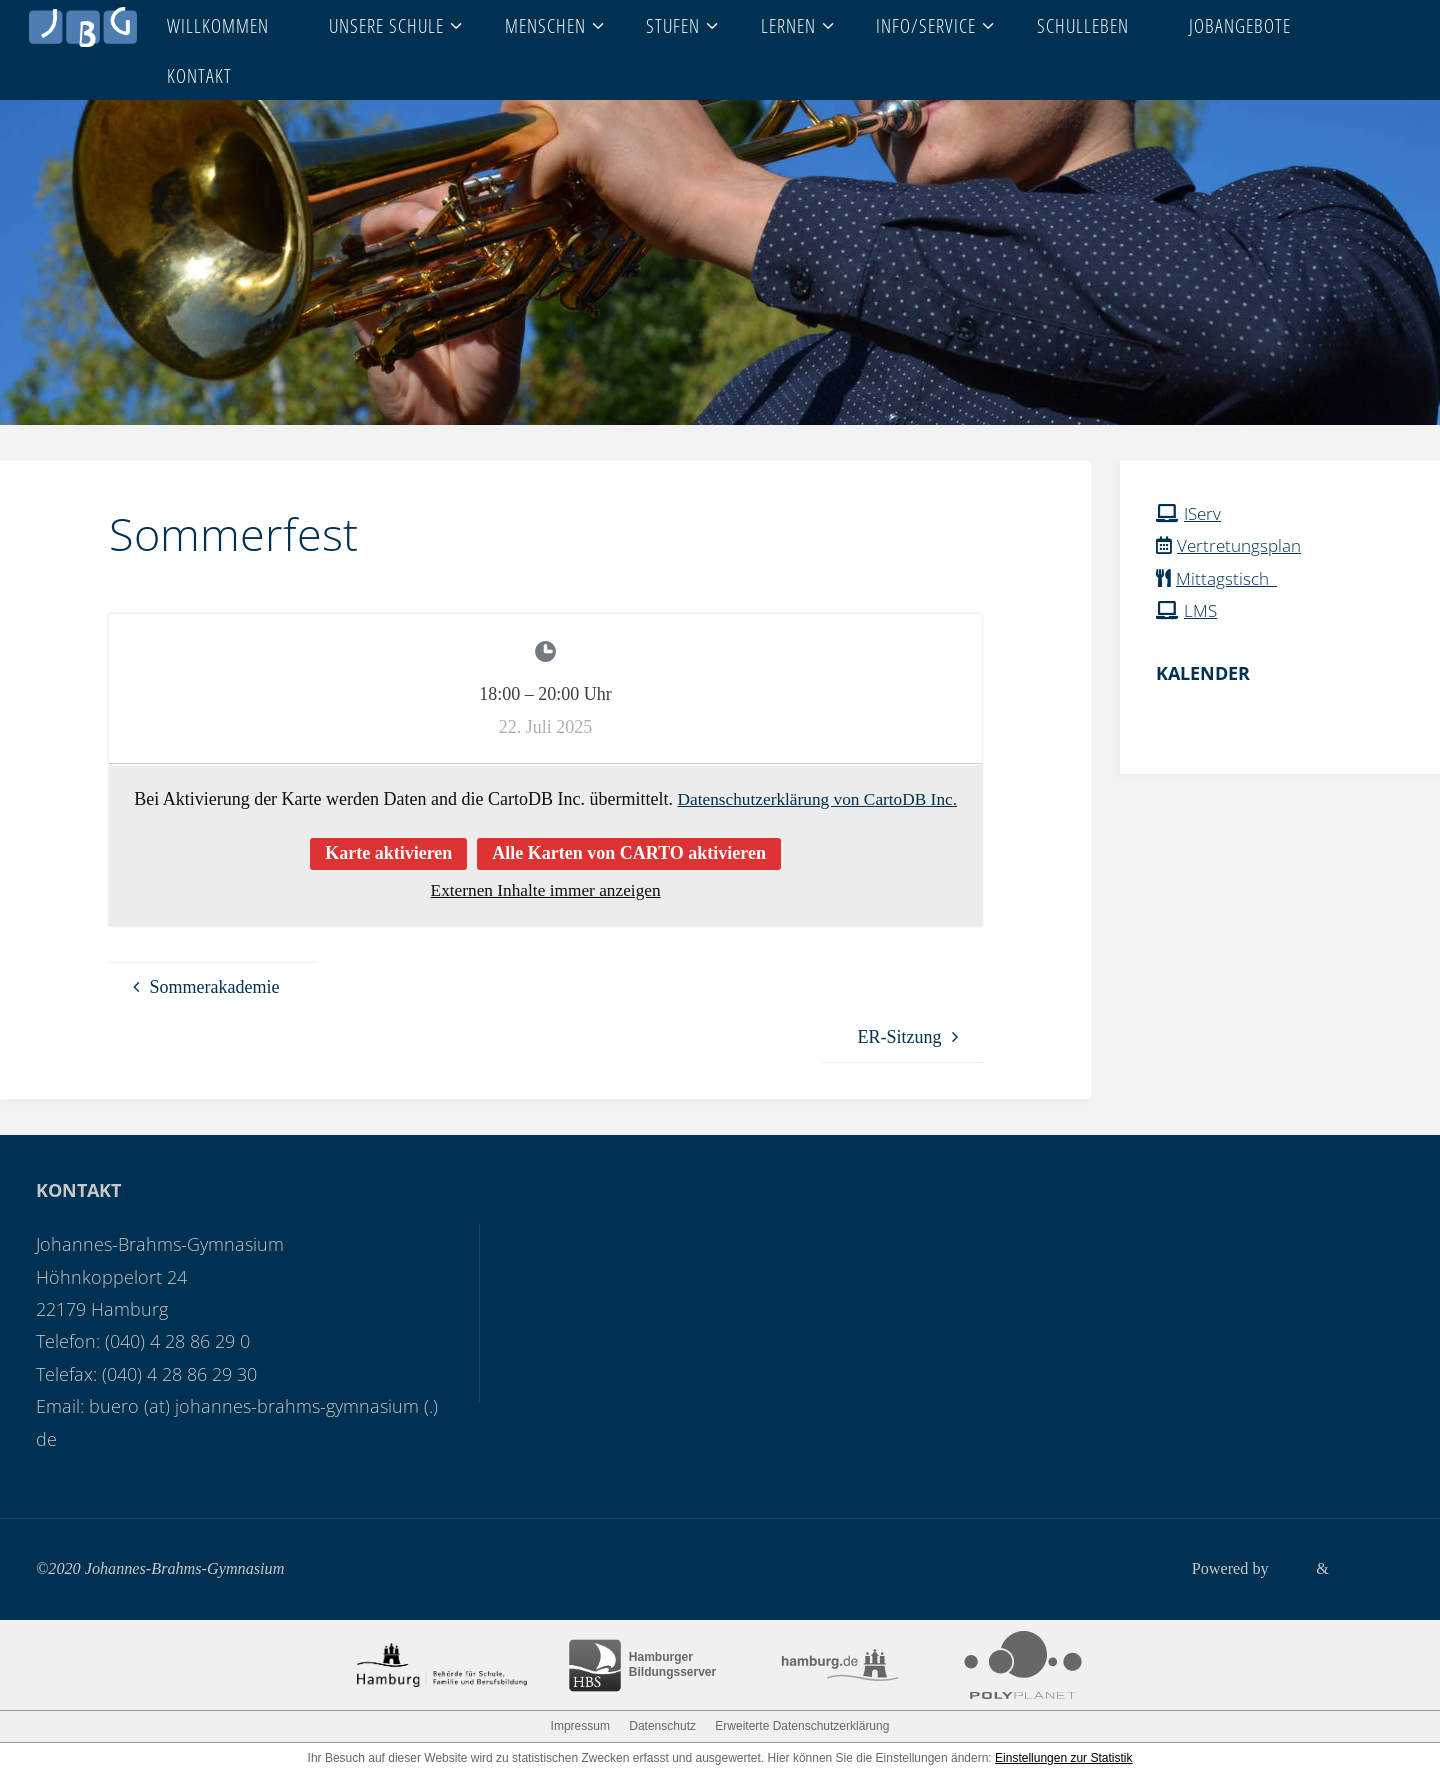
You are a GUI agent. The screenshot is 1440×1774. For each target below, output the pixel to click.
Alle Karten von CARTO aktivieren (629, 853)
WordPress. (1367, 1569)
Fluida (1286, 1569)
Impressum (580, 1726)
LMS (1201, 610)
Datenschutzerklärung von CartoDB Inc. (817, 799)
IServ (1204, 513)
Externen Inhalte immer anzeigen (545, 890)
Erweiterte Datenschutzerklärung (802, 1726)
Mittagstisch (1229, 578)
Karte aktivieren (388, 853)
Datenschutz (662, 1726)
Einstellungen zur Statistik (1063, 1758)
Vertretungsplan (1242, 545)
